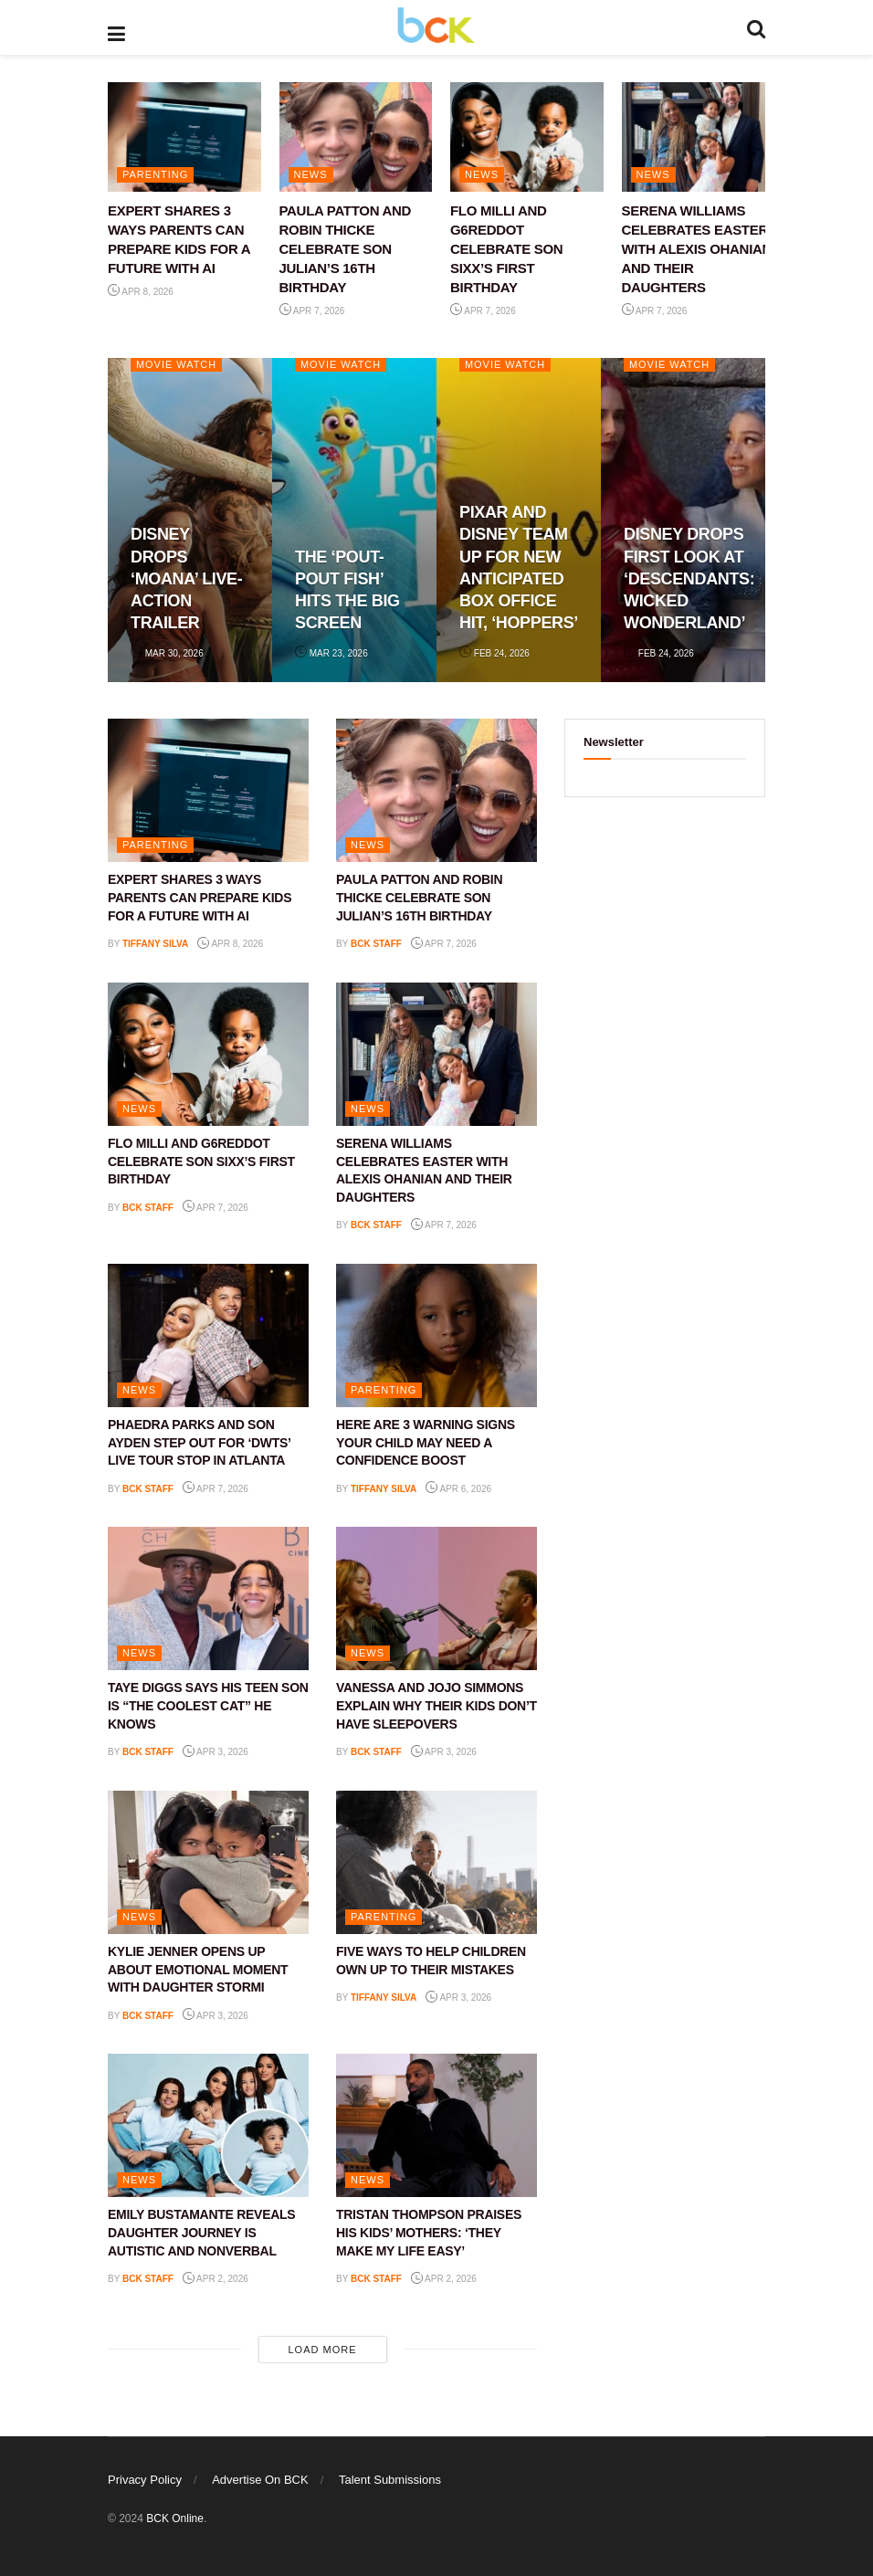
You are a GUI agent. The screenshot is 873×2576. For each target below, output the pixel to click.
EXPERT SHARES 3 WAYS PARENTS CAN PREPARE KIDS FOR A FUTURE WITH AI (199, 897)
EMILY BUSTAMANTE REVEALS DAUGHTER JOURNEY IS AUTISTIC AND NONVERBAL (201, 2232)
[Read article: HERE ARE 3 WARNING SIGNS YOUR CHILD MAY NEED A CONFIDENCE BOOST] (436, 1335)
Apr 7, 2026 (312, 311)
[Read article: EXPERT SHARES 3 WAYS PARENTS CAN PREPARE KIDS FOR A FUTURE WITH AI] (184, 137)
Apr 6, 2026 (458, 1489)
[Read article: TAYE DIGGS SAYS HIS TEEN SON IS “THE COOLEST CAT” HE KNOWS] (208, 1598)
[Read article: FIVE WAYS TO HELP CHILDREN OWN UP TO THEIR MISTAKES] (436, 1862)
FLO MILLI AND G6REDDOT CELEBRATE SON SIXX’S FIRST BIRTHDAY (506, 249)
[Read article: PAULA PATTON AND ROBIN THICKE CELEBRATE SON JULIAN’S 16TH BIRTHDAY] (356, 137)
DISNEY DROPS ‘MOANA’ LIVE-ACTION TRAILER (186, 578)
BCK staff (376, 944)
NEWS (311, 174)
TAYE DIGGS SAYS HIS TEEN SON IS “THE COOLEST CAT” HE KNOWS (208, 1705)
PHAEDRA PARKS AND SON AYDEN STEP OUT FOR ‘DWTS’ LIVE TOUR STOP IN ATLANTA (199, 1442)
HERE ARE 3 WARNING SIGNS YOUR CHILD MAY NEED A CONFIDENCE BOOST (425, 1442)
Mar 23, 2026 (331, 653)
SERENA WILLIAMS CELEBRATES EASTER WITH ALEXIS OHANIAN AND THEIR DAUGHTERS (697, 249)
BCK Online (175, 2518)
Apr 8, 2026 (141, 292)
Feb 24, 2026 (494, 653)
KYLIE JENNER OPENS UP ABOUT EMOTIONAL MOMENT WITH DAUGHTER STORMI (198, 1969)
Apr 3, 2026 (215, 1752)
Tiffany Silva (155, 944)
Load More (322, 2349)
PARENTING (155, 174)
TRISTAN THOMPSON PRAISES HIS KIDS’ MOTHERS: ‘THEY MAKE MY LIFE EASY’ (428, 2232)
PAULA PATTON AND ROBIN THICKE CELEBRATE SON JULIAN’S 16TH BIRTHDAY (345, 249)
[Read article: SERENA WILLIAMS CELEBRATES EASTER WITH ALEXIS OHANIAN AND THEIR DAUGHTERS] (698, 137)
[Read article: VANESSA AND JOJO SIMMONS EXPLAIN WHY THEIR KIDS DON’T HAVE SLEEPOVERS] (436, 1598)
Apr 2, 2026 (215, 2279)
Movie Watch (176, 364)
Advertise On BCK (260, 2480)
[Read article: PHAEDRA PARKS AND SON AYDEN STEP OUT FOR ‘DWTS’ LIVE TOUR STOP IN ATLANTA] (208, 1335)
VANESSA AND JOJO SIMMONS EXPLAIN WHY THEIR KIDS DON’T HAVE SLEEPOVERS (436, 1705)
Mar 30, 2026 (167, 653)
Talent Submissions (390, 2480)
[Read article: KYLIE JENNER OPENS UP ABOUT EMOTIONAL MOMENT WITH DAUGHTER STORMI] (208, 1862)
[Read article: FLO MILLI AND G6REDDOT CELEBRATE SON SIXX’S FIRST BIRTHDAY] (527, 137)
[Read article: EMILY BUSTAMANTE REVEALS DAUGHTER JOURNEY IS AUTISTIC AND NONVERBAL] (208, 2125)
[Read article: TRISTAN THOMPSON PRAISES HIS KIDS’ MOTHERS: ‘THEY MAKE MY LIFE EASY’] (436, 2125)
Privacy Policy (145, 2480)
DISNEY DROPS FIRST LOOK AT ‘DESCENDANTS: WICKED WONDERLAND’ (689, 578)
